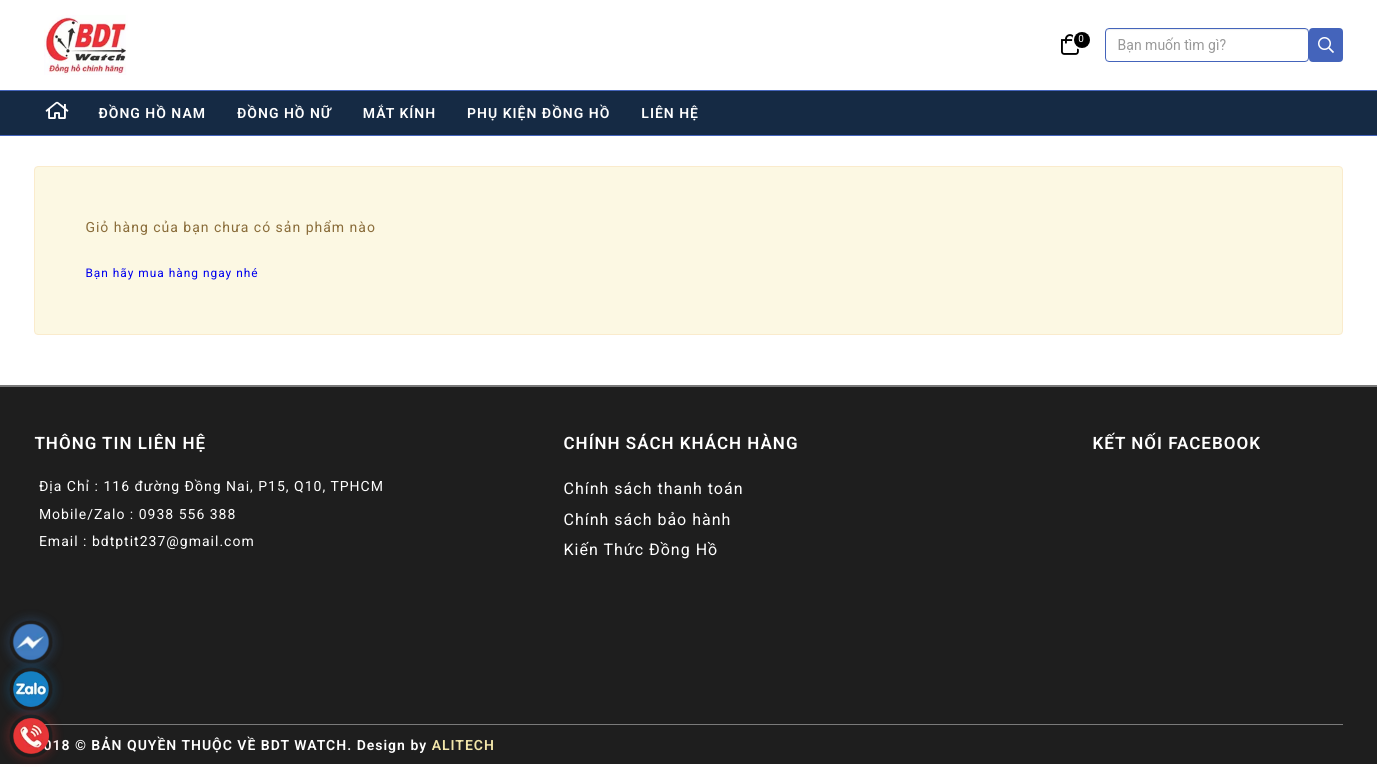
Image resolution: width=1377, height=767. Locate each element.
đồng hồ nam (152, 114)
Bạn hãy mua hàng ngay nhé (171, 273)
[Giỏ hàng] (1070, 45)
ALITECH (463, 746)
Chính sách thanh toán (653, 488)
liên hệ (670, 114)
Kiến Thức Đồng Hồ (640, 549)
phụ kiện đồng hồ (538, 114)
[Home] (58, 113)
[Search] (1326, 45)
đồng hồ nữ (284, 114)
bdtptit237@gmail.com (173, 542)
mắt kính (399, 114)
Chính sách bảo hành (647, 519)
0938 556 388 (188, 515)
